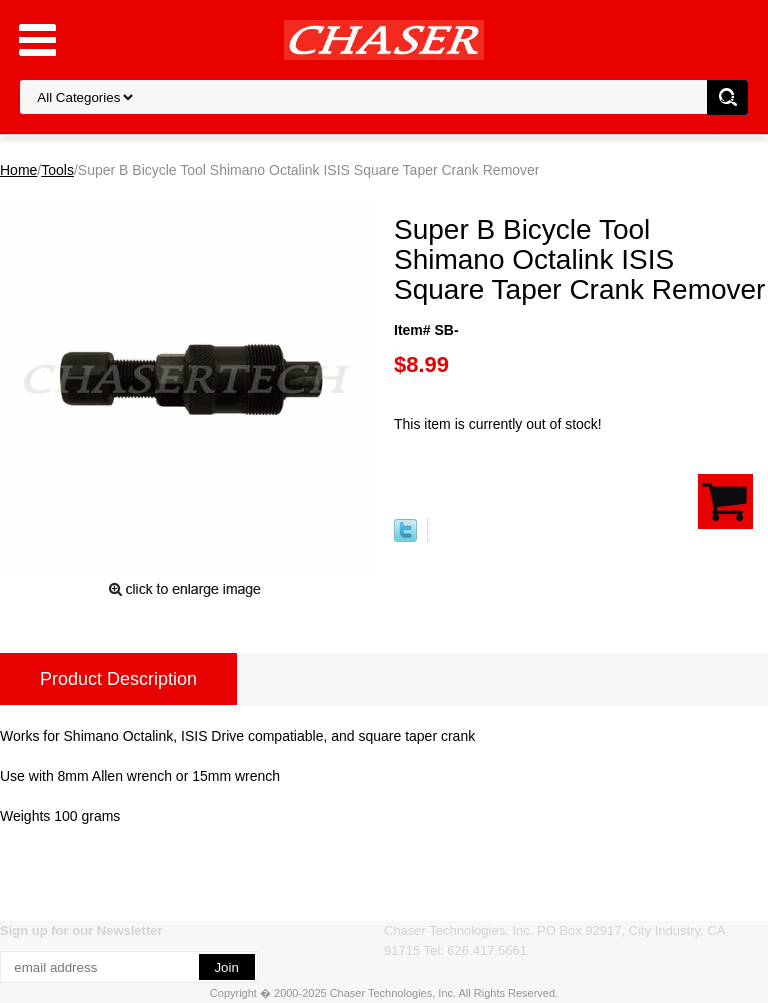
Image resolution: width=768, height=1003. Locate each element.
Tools (57, 170)
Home (18, 170)
